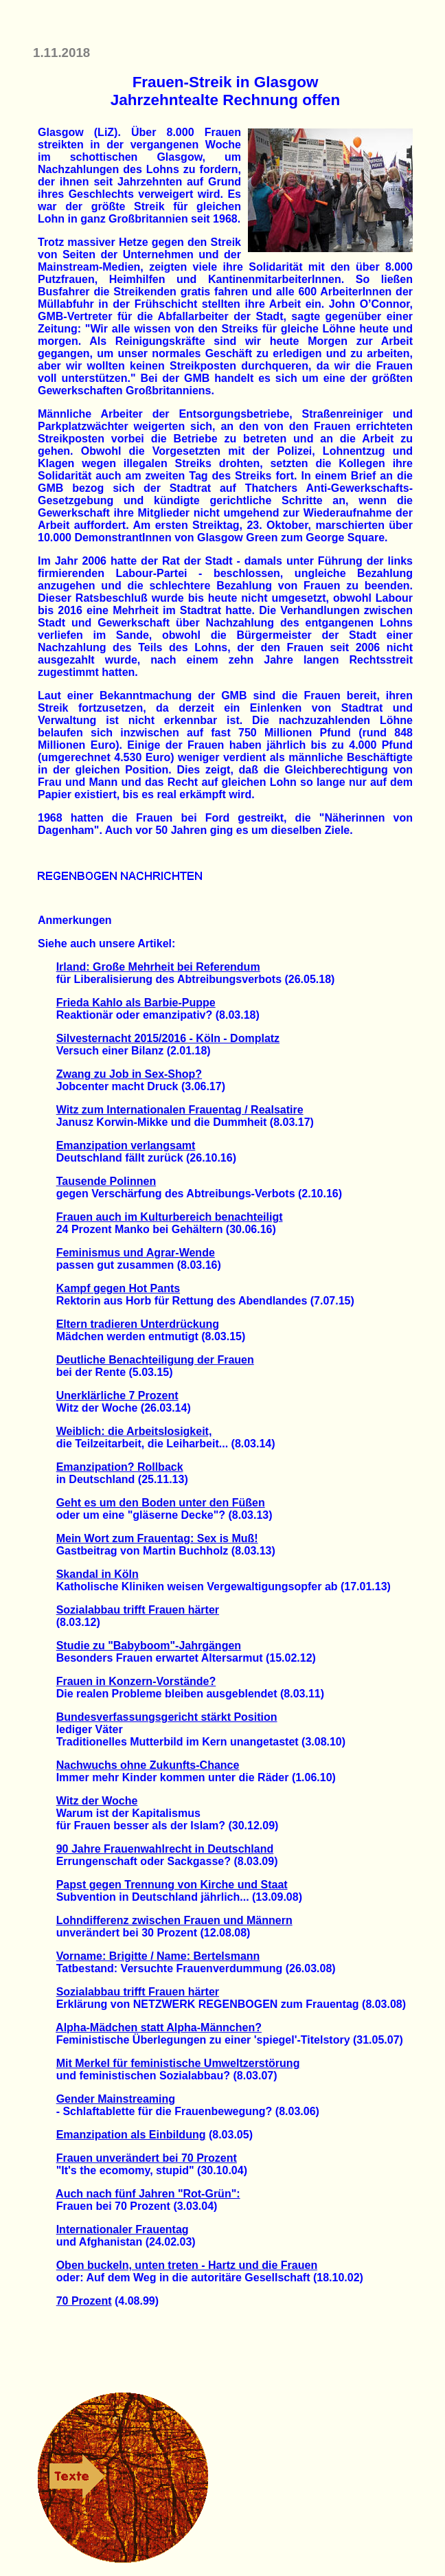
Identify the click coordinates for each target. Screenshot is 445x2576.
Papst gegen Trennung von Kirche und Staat (172, 1884)
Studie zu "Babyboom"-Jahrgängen (148, 1645)
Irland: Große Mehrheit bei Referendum (158, 967)
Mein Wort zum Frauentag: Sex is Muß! (157, 1538)
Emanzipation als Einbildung (131, 2134)
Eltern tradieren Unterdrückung (137, 1324)
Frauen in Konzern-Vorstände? (136, 1681)
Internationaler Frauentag (122, 2229)
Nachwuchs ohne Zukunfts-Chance (148, 1765)
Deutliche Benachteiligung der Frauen (155, 1360)
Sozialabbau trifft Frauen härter (137, 1610)
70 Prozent (84, 2301)
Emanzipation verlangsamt (126, 1145)
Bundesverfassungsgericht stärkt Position (166, 1717)
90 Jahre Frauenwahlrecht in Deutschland (165, 1849)
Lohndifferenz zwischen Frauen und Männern (174, 1920)
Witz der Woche (97, 1801)
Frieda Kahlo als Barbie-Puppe (136, 1002)
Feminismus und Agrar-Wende (135, 1252)
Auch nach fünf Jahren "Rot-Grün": (148, 2194)
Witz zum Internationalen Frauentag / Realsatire (180, 1110)
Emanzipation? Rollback (119, 1467)
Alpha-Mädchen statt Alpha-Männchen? (159, 2027)
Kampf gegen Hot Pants (118, 1288)
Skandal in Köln (97, 1574)
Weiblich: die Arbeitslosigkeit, (134, 1431)
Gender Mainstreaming (115, 2099)
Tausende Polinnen (106, 1181)
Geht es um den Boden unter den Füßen (160, 1503)
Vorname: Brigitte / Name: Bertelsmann (158, 1956)
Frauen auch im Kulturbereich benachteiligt (169, 1217)
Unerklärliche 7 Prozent (117, 1395)
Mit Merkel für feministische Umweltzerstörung (178, 2063)
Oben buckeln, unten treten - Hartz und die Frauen (186, 2265)
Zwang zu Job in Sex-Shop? (129, 1074)
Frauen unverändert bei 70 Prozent (146, 2158)
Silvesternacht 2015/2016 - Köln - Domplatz (167, 1038)
